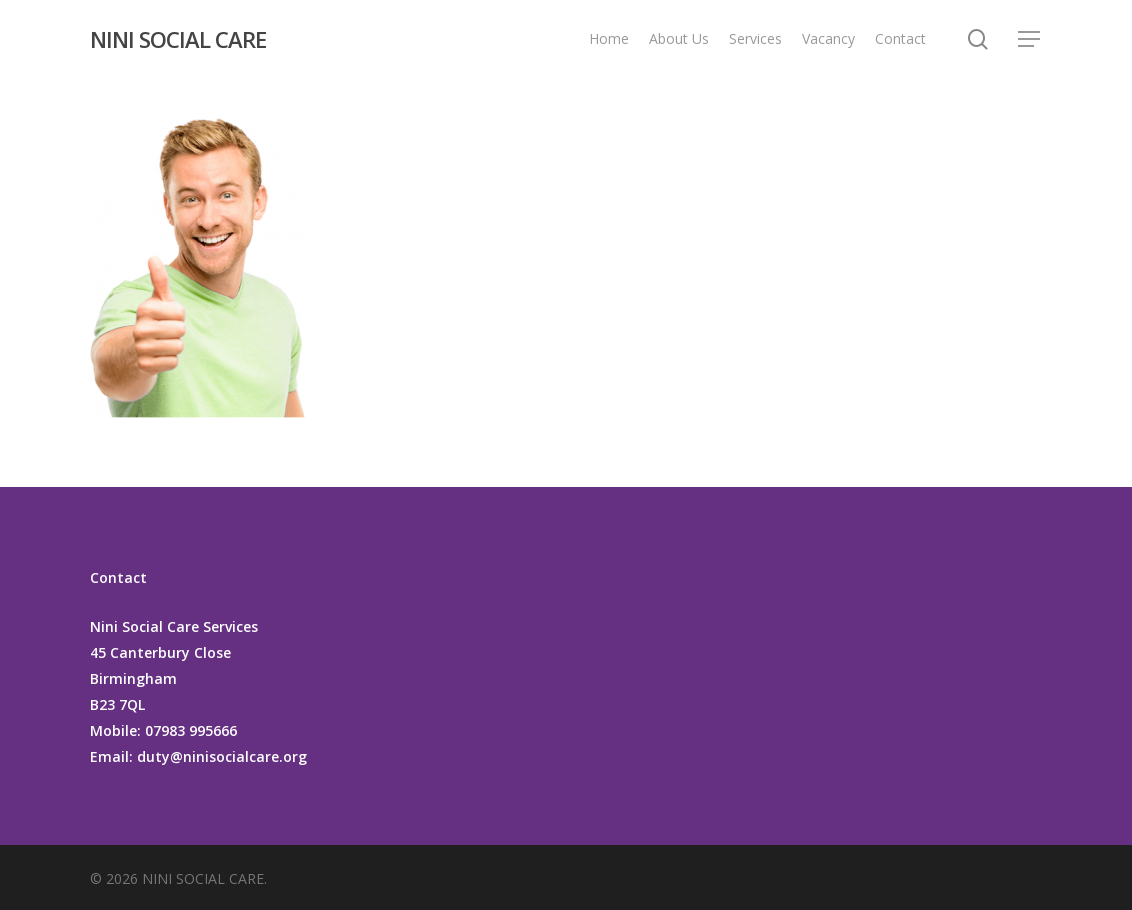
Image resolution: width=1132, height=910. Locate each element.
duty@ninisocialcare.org (220, 756)
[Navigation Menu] (1030, 39)
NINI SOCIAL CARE (178, 39)
